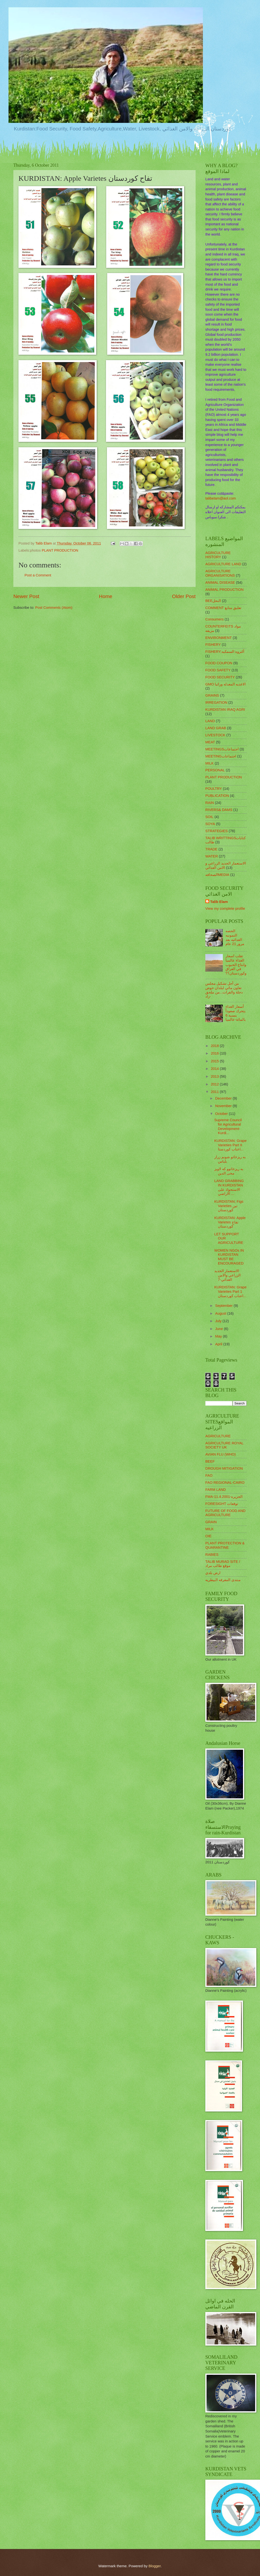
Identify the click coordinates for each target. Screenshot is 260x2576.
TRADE (211, 849)
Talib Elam (219, 902)
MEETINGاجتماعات (220, 756)
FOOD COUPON (218, 663)
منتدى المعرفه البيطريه (223, 1580)
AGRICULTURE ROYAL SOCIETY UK (224, 1445)
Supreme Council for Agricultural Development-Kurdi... (228, 1126)
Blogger (154, 2566)
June (219, 1329)
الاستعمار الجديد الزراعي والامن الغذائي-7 (227, 1275)
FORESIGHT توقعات (221, 1504)
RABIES (211, 1555)
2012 (215, 1084)
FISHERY (213, 644)
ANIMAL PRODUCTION (224, 590)
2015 (215, 1061)
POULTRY (213, 789)
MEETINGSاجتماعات (222, 749)
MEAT (210, 742)
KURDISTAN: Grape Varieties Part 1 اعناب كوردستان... (230, 1291)
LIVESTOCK (215, 735)
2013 (215, 1076)
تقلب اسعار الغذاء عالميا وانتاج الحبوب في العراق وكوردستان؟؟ (235, 964)
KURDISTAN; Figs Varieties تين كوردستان (228, 1206)
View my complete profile (225, 908)
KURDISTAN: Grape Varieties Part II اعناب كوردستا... (230, 1145)
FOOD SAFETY (218, 670)
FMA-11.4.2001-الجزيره (224, 1497)
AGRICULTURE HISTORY (218, 555)
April (219, 1344)
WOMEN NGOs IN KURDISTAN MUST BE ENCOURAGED (229, 1256)
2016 (215, 1053)
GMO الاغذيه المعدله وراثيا (225, 684)
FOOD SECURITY (220, 677)
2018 (215, 1046)
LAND (210, 721)
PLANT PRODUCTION (60, 550)
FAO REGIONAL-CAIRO (224, 1482)
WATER (211, 856)
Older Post (184, 596)
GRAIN (211, 1522)
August (221, 1313)
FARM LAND (215, 1490)
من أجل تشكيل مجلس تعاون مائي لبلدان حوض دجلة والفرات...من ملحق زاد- (224, 990)
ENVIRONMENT (218, 638)
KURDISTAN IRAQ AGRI (225, 709)
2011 (215, 1092)
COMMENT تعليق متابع (223, 608)
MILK (209, 763)
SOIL (209, 817)
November (224, 1106)
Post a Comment (38, 575)
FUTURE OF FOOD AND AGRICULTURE (225, 1513)
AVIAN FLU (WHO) (220, 1454)
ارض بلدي (212, 1573)
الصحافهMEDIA (217, 875)
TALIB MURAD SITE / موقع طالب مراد (222, 1564)
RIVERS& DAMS (218, 810)
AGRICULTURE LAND (223, 564)
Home (105, 596)
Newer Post (26, 596)
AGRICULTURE (218, 1436)
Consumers (214, 619)
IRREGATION (216, 702)
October (222, 1114)
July (218, 1321)
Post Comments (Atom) (53, 608)
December (224, 1098)
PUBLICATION (217, 796)
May (219, 1336)
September (224, 1306)
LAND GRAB (215, 728)
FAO (208, 1475)
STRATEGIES (216, 831)
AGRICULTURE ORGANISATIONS (220, 573)
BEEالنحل (213, 601)
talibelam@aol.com (220, 498)
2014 (215, 1069)
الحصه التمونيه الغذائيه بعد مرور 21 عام (234, 937)
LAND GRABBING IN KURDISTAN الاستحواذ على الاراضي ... (229, 1187)
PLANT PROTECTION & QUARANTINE (225, 1545)
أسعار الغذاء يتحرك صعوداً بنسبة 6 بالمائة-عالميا (235, 1013)
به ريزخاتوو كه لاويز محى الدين (228, 1171)
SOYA (210, 824)
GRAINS (212, 695)
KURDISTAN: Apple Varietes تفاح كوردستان (230, 1222)
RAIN (209, 803)
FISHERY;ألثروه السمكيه (224, 652)
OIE (208, 1536)
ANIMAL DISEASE (220, 582)
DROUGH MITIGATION (224, 1468)
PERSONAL (215, 770)
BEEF (210, 1461)
